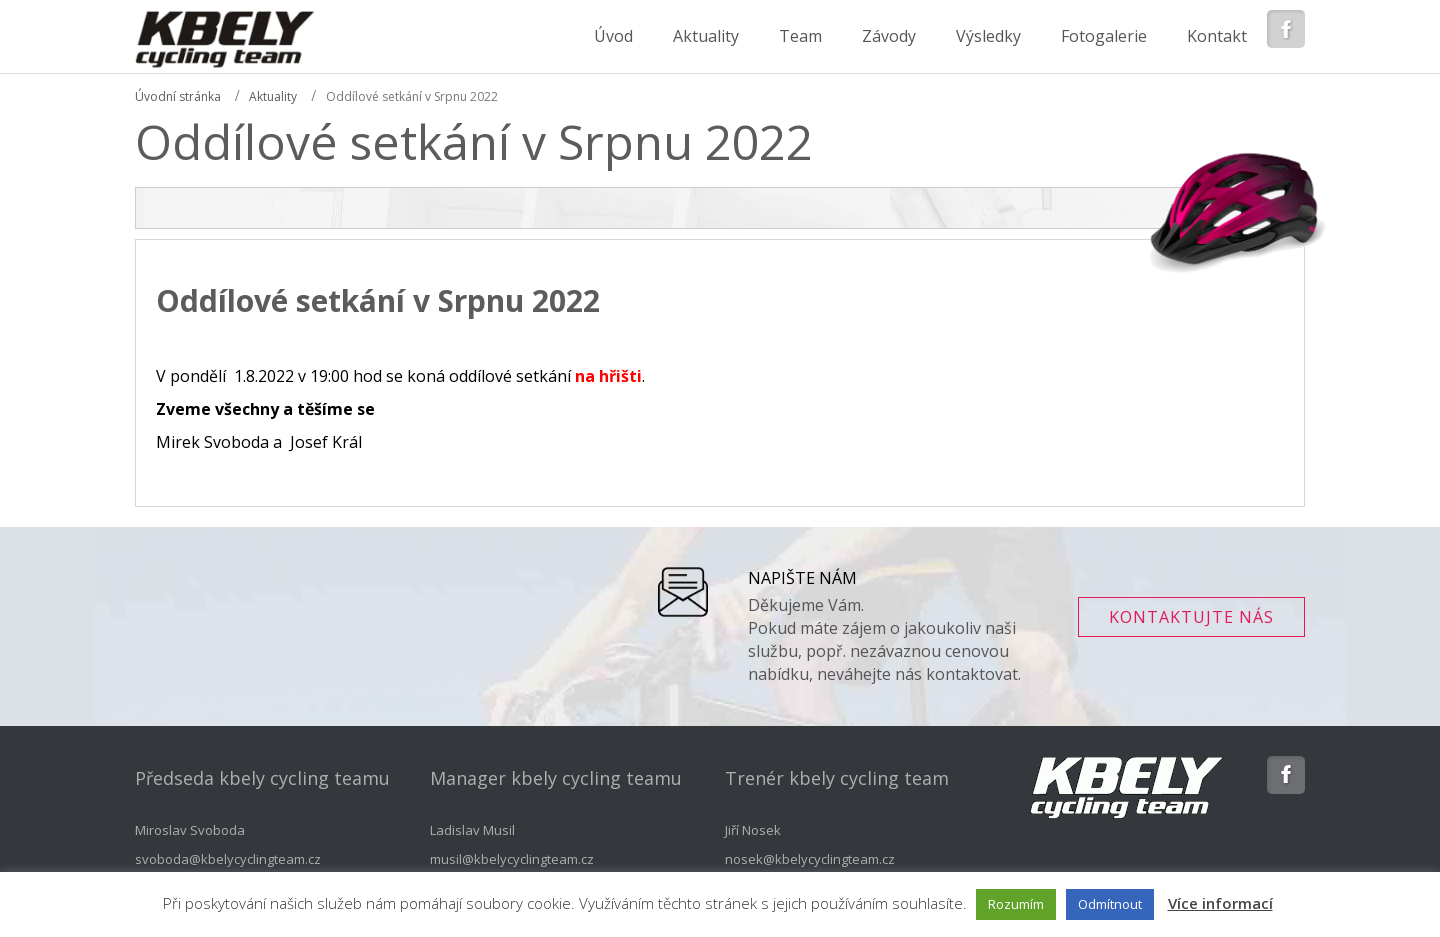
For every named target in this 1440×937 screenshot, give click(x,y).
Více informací (1220, 903)
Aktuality (273, 96)
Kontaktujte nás (1191, 617)
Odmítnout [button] (1110, 904)
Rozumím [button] (1016, 904)
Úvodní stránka (178, 96)
